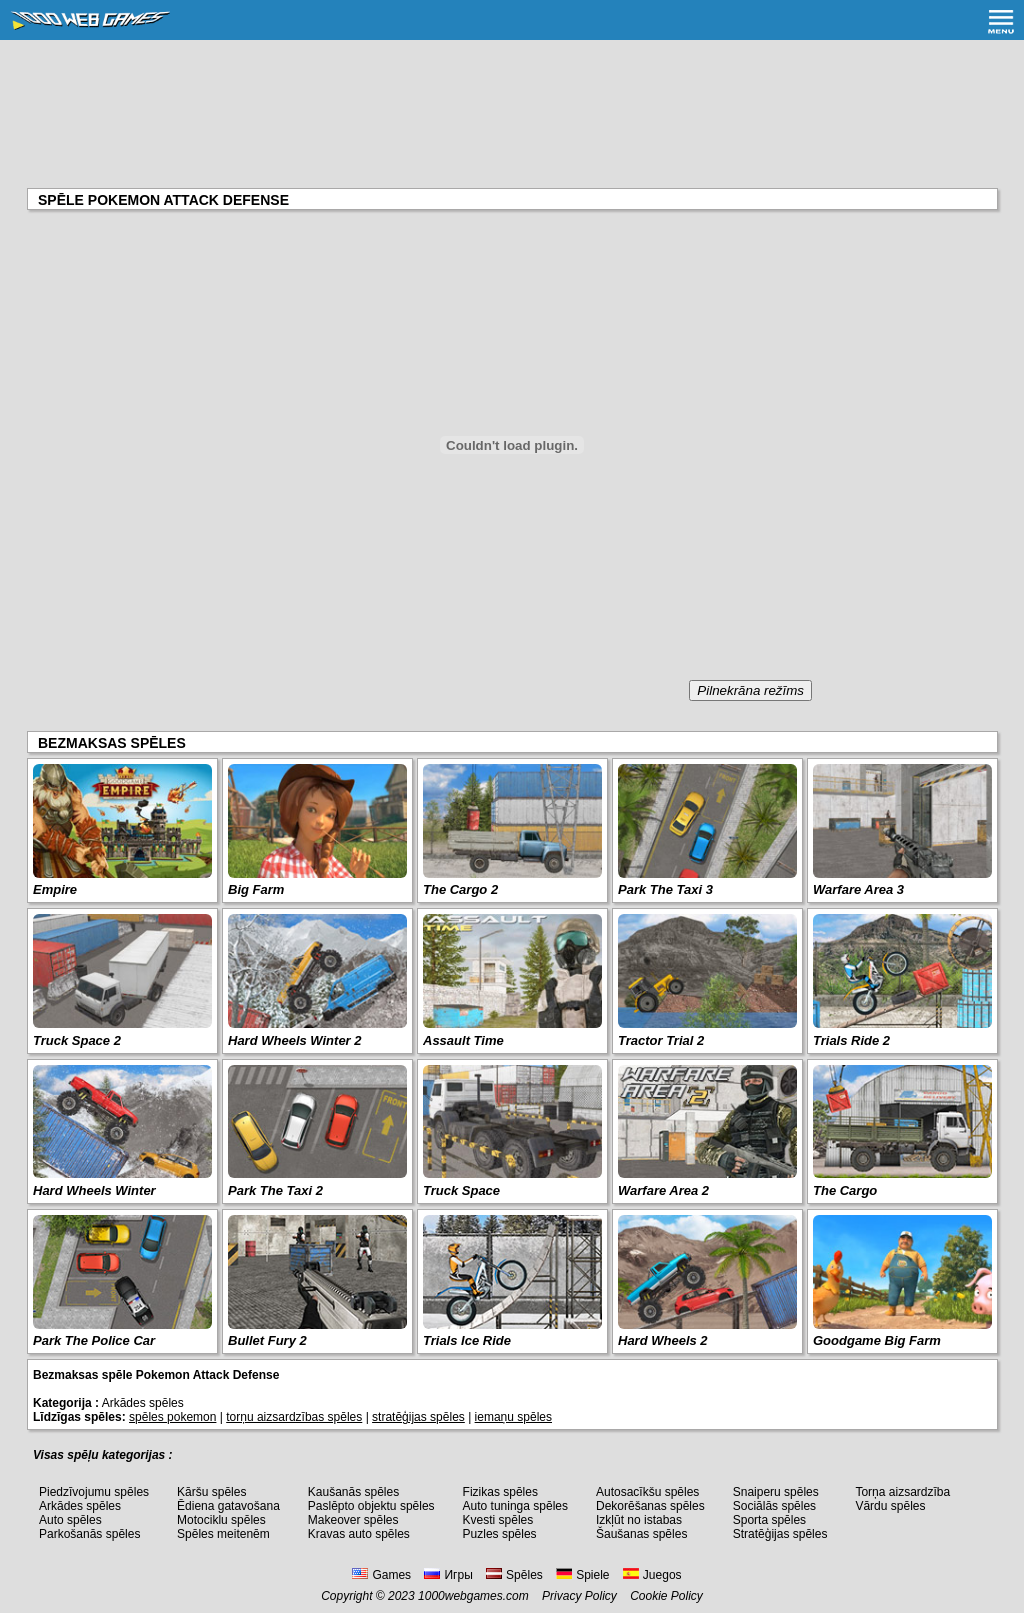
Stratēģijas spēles (780, 1534)
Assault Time (463, 1040)
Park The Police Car (94, 1340)
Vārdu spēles (890, 1506)
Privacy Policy (579, 1596)
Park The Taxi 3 (665, 889)
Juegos (652, 1575)
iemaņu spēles (513, 1417)
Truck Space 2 (77, 1040)
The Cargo (845, 1190)
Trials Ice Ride (467, 1340)
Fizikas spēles (500, 1492)
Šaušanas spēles (641, 1534)
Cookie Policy (666, 1596)
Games (381, 1575)
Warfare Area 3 (858, 889)
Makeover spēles (353, 1520)
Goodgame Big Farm (877, 1340)
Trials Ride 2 (851, 1040)
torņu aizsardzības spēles (294, 1417)
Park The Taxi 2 (275, 1190)
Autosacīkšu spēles (647, 1492)
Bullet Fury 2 (267, 1340)
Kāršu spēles (211, 1492)
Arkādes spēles (80, 1506)
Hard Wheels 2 (663, 1340)
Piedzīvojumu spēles (94, 1492)
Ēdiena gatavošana (228, 1506)
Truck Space (461, 1190)
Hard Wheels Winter (94, 1190)
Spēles (514, 1575)
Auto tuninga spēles (515, 1506)
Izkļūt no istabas (639, 1520)
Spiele (582, 1575)
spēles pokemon (172, 1417)
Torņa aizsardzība (902, 1492)
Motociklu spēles (221, 1520)
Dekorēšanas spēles (650, 1506)
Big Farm (256, 889)
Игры (448, 1575)
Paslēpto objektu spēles (371, 1506)
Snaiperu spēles (776, 1492)
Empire (55, 889)
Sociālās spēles (774, 1506)
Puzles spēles (500, 1534)
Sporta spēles (769, 1520)
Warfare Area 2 (663, 1190)
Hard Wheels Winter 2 (295, 1040)
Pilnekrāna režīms (750, 690)
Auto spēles (70, 1520)
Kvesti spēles (498, 1520)
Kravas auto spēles (359, 1534)
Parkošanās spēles (89, 1534)
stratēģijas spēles (418, 1417)
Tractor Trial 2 (661, 1040)
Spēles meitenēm (223, 1534)
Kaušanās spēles (353, 1492)
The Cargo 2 (460, 889)
